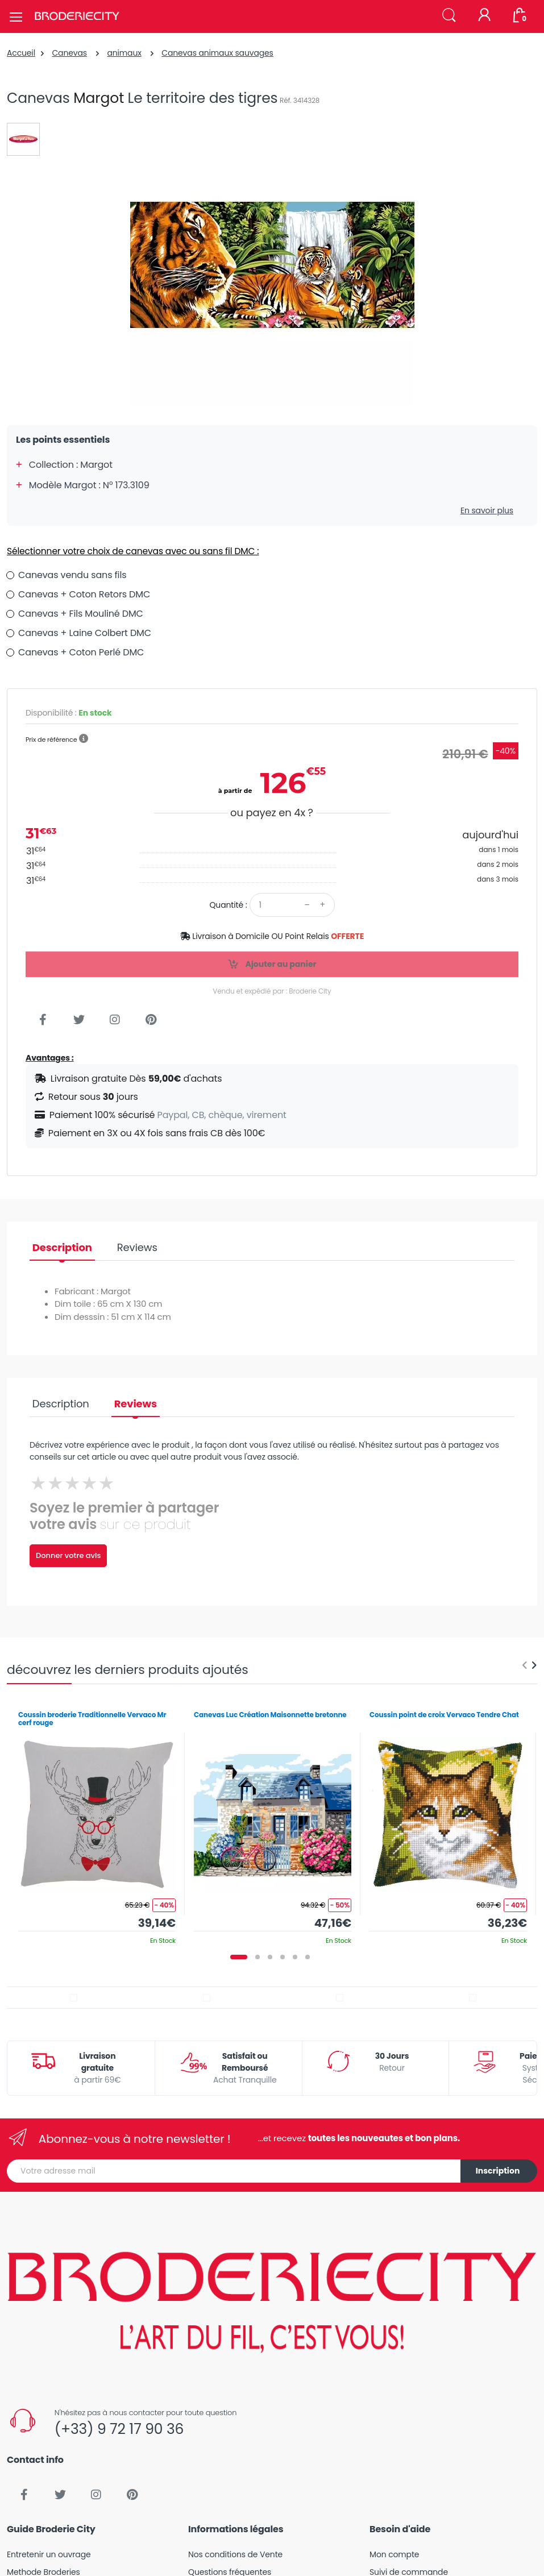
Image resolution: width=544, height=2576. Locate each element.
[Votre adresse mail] (234, 2171)
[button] (449, 15)
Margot (98, 98)
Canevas (69, 53)
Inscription (498, 2170)
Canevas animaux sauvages (217, 53)
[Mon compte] (484, 16)
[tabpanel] (97, 1824)
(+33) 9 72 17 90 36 (119, 2429)
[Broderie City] (76, 16)
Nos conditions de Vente (235, 2554)
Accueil (21, 53)
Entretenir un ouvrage (49, 2554)
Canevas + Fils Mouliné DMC (80, 613)
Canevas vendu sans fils (72, 574)
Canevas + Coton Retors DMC (84, 594)
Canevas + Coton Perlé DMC (81, 652)
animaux (124, 53)
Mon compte (394, 2554)
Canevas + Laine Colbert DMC (84, 632)
